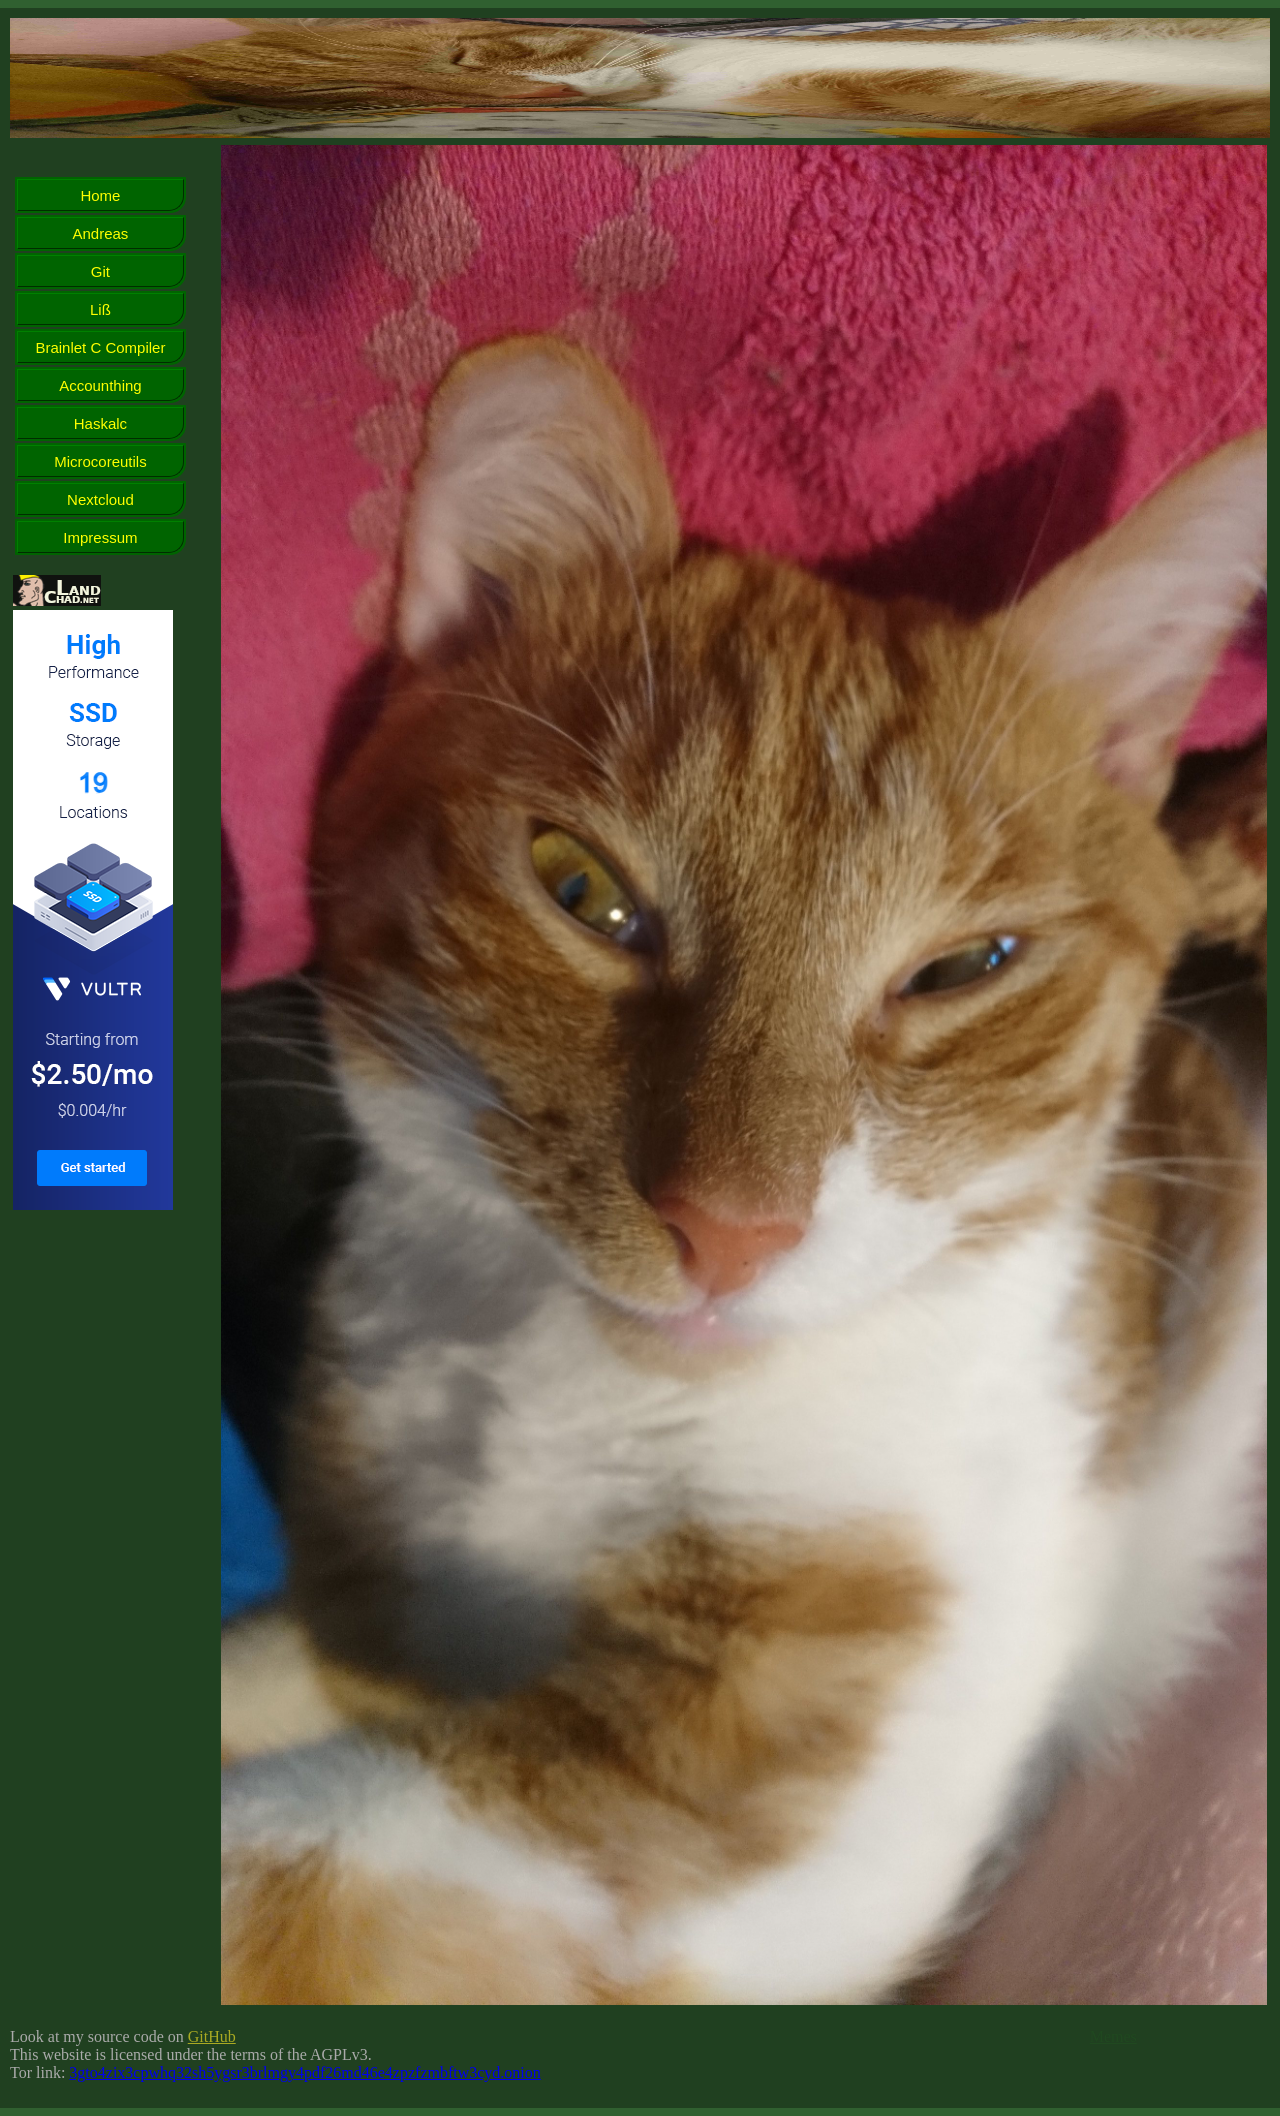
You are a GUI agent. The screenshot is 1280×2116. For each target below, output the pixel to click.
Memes (1113, 2036)
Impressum (100, 537)
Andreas (101, 233)
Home (100, 195)
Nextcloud (100, 499)
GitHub (212, 2036)
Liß (100, 309)
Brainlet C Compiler (100, 347)
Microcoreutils (100, 461)
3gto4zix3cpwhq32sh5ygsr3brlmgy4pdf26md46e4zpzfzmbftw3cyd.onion (304, 2072)
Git (100, 271)
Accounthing (100, 385)
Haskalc (100, 423)
